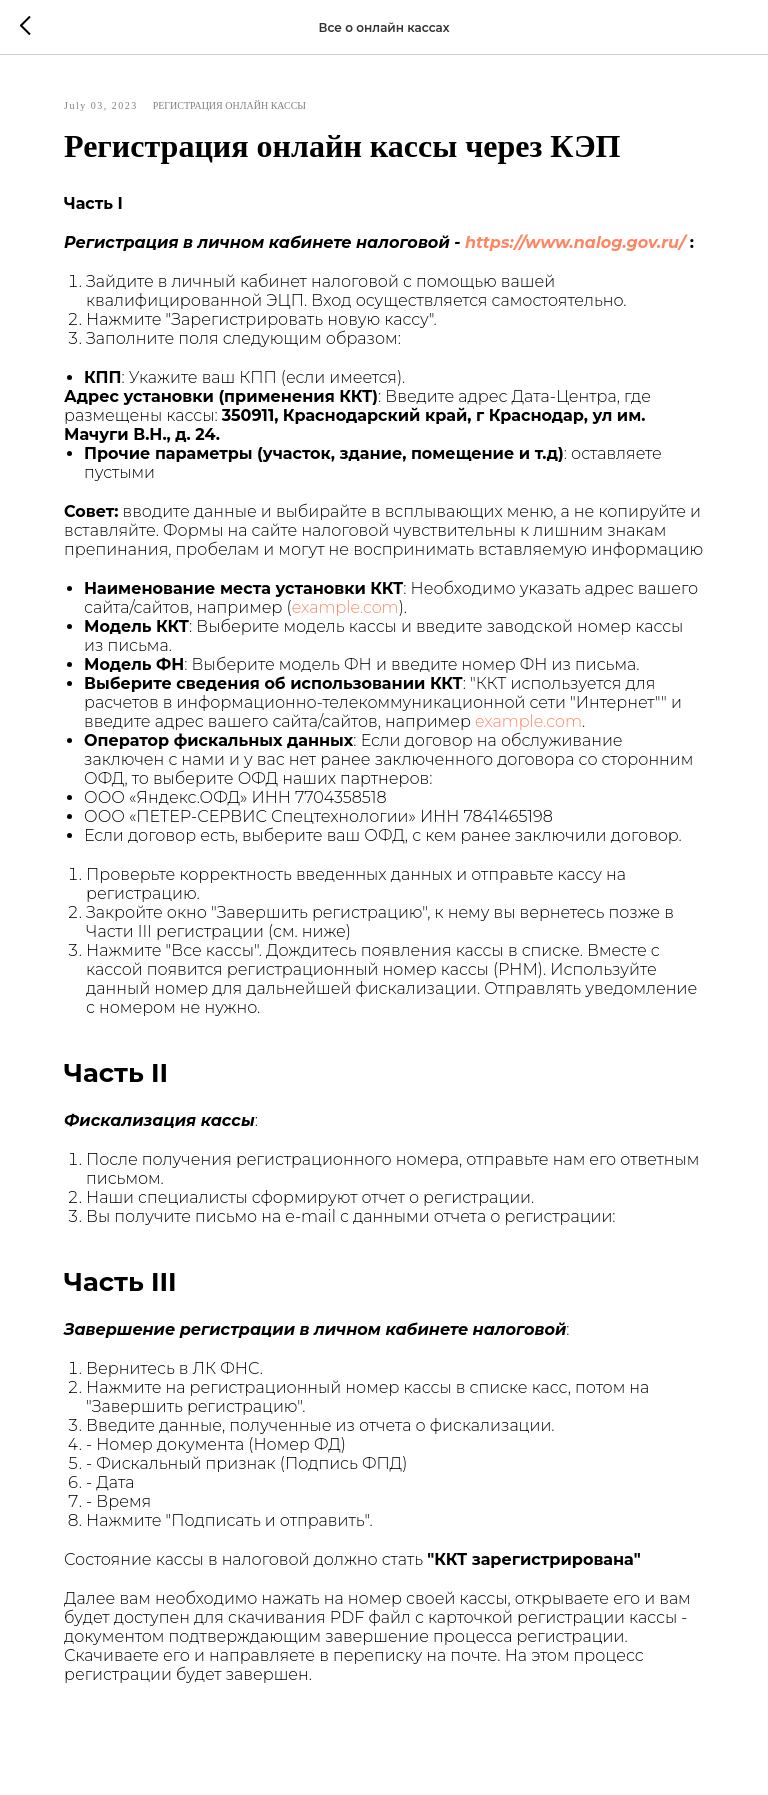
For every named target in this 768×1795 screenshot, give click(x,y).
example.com (345, 607)
